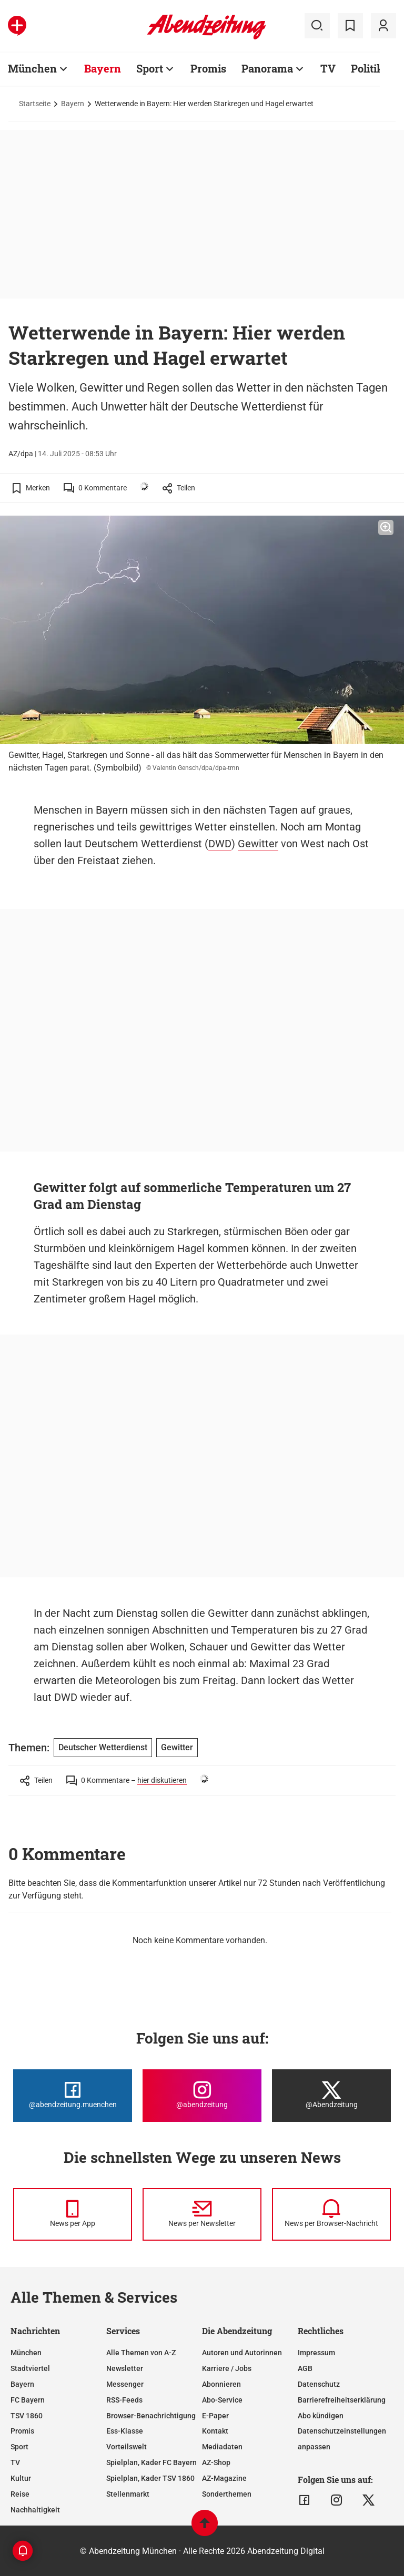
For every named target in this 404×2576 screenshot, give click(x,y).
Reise (20, 2494)
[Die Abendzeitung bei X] (331, 2095)
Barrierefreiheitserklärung (342, 2400)
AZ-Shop (216, 2462)
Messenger (125, 2384)
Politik (367, 68)
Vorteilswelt (126, 2446)
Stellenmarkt (127, 2494)
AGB (305, 2368)
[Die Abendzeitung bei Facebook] (72, 2095)
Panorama (267, 68)
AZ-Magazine (224, 2478)
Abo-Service (222, 2400)
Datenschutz (319, 2384)
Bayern (102, 68)
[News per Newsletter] (202, 2214)
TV (328, 68)
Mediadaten (222, 2446)
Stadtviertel (30, 2368)
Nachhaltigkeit (35, 2510)
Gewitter (258, 843)
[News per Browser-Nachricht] (331, 2214)
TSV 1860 (27, 2415)
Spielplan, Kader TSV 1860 (150, 2478)
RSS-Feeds (124, 2400)
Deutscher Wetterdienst (102, 1747)
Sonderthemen (226, 2494)
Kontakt (215, 2431)
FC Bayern (28, 2400)
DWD (219, 843)
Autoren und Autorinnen (242, 2352)
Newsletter (124, 2368)
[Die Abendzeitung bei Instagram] (202, 2095)
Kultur (21, 2478)
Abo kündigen (321, 2415)
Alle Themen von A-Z (141, 2352)
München (32, 68)
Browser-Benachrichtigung (151, 2415)
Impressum (316, 2352)
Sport (149, 68)
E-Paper (215, 2415)
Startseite (34, 103)
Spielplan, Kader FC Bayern (151, 2462)
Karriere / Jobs (226, 2368)
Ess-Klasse (124, 2431)
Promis (208, 68)
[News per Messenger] (72, 2214)
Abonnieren (221, 2384)
